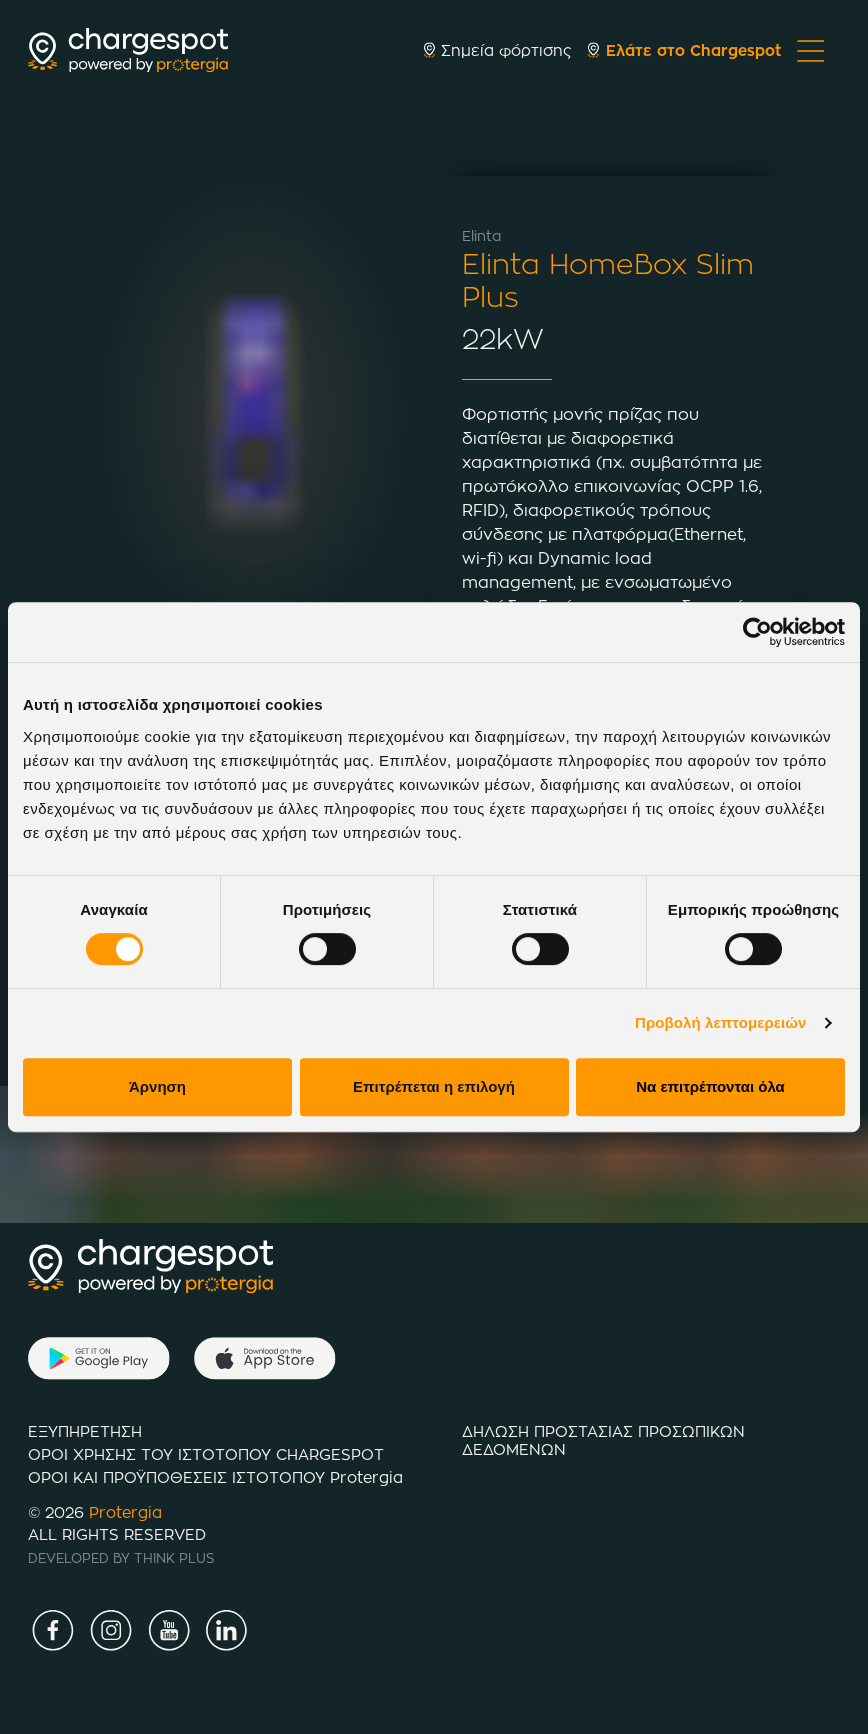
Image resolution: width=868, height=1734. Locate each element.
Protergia (125, 1512)
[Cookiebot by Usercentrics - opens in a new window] (757, 632)
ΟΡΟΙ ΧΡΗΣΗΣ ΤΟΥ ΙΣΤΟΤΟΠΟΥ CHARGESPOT (206, 1454)
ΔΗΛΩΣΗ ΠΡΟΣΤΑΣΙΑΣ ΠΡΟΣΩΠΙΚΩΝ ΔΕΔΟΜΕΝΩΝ (603, 1440)
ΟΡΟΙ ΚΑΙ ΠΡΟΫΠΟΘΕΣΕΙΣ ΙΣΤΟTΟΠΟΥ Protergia (215, 1477)
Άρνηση (157, 1086)
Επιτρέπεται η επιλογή (434, 1086)
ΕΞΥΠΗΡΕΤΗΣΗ (85, 1431)
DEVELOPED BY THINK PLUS (121, 1558)
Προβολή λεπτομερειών (721, 1022)
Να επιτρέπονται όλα (710, 1086)
